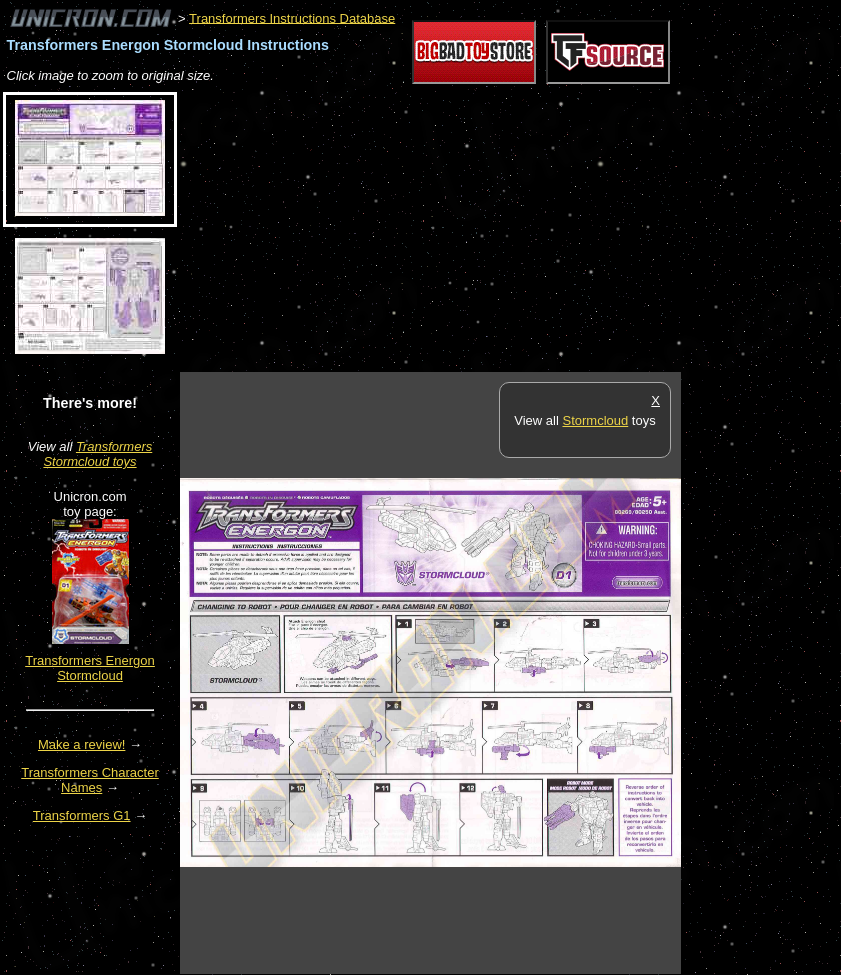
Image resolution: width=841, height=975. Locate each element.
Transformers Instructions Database (292, 17)
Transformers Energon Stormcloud (90, 668)
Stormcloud (595, 420)
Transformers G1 (82, 815)
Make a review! (81, 744)
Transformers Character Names (90, 780)
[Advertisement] (414, 229)
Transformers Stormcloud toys (97, 454)
